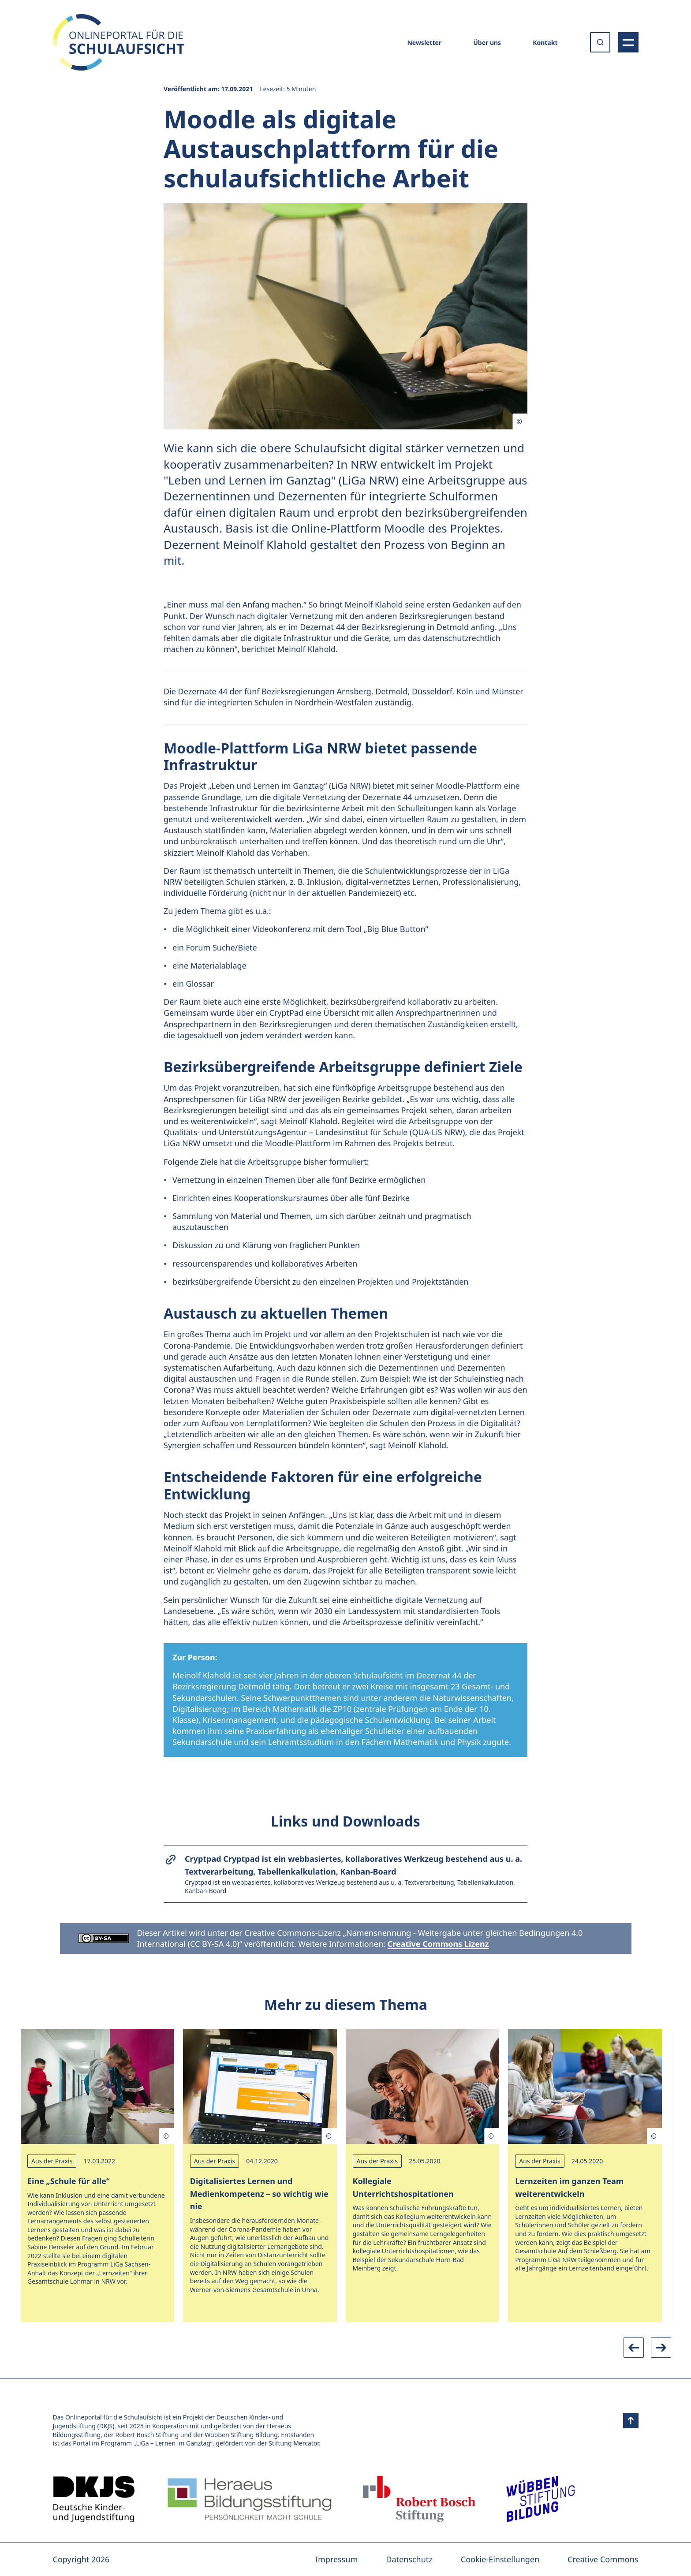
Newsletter (424, 42)
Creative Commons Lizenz (438, 1944)
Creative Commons (603, 2559)
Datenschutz (409, 2559)
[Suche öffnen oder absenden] (600, 42)
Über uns (487, 42)
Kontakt (545, 42)
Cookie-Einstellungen (500, 2559)
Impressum (336, 2559)
